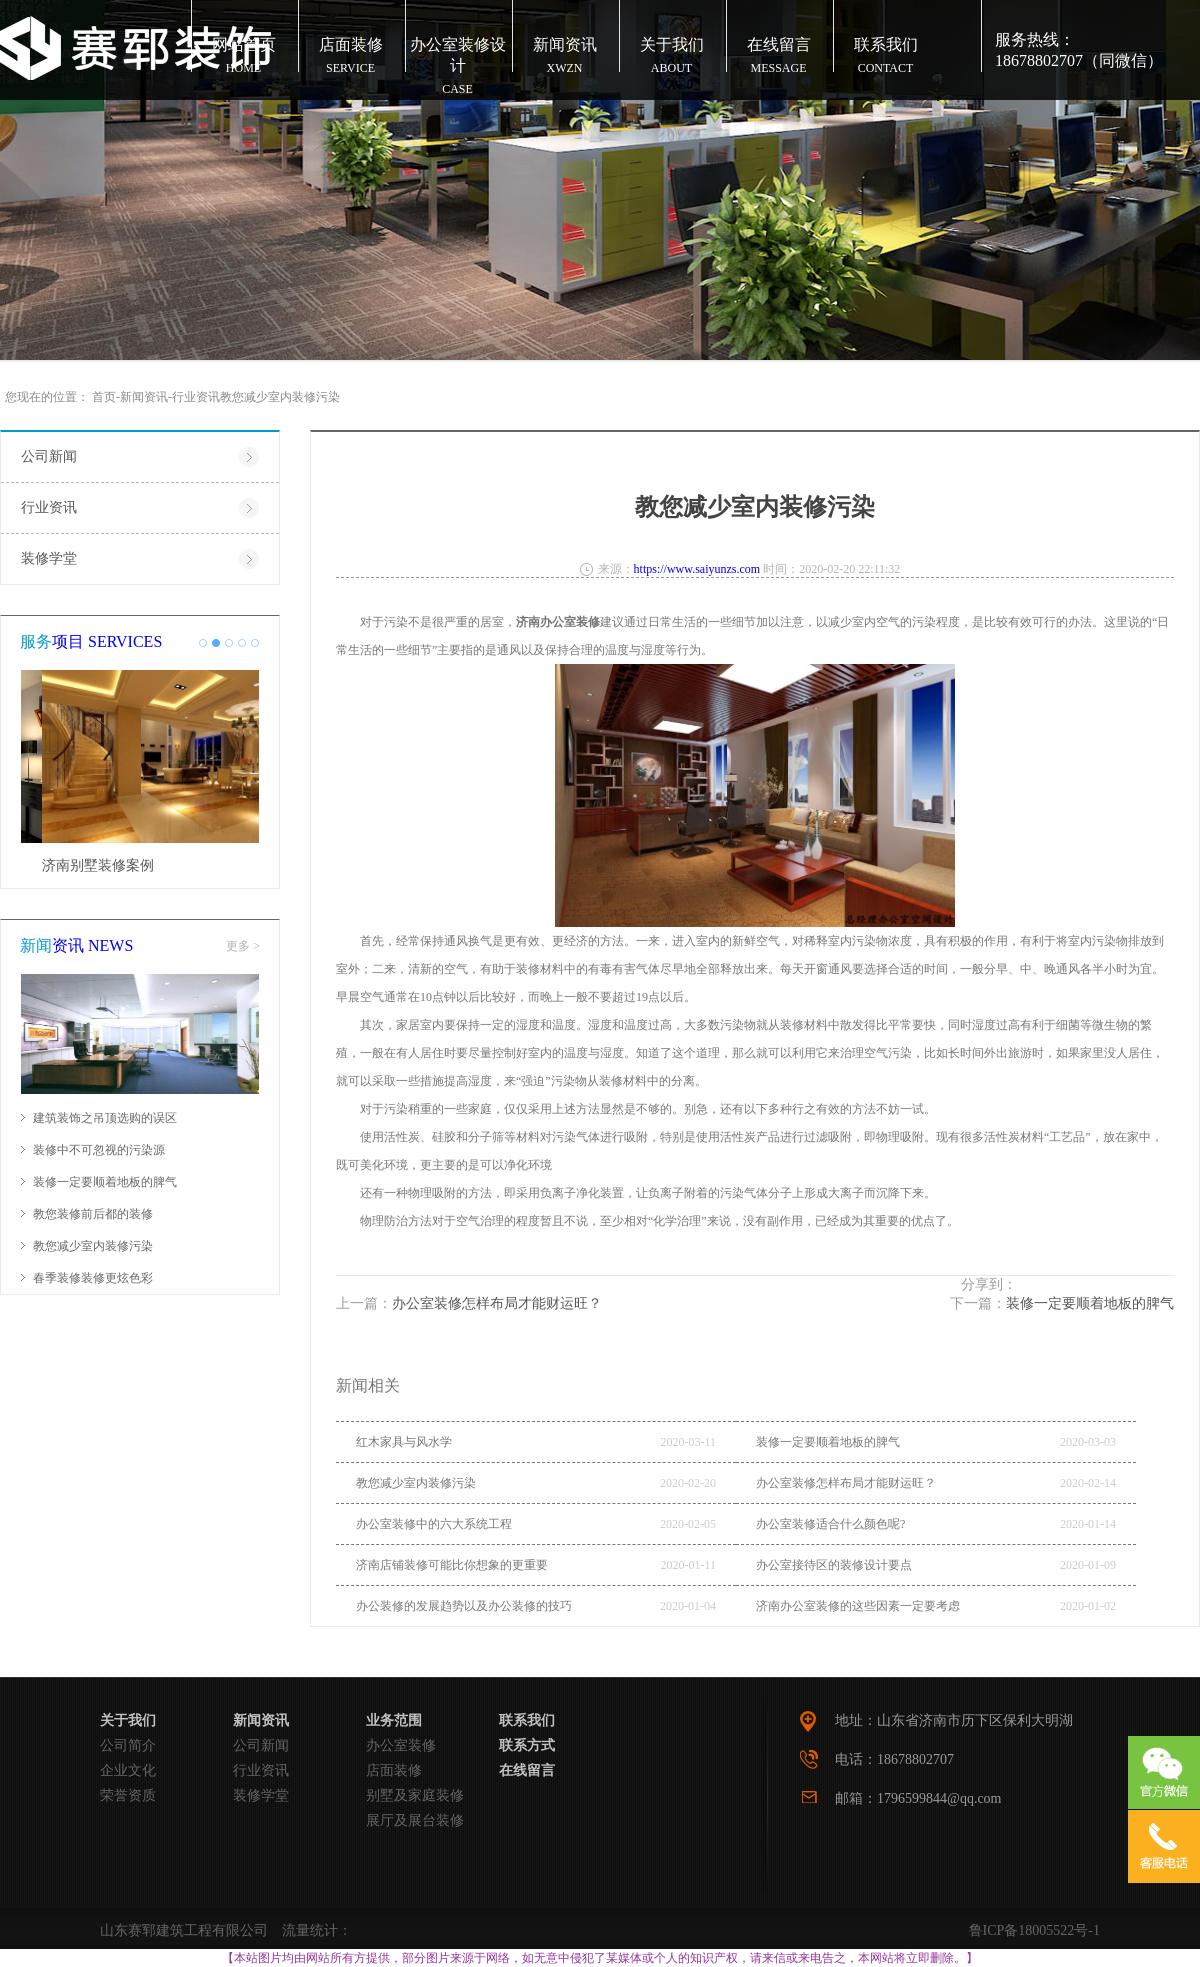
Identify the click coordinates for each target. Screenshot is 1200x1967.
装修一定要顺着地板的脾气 (105, 1182)
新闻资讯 (144, 397)
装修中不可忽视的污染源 (99, 1150)
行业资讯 (196, 397)
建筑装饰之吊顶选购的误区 (105, 1118)
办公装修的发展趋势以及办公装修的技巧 (464, 1606)
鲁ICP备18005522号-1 (1034, 1930)
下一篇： (1062, 1303)
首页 (104, 397)
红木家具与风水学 (404, 1442)
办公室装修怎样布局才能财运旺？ (846, 1483)
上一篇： (469, 1303)
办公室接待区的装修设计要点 (834, 1565)
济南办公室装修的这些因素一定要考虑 (858, 1606)
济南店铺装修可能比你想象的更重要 (452, 1565)
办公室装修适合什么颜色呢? (830, 1524)
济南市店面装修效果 (84, 865)
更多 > (243, 946)
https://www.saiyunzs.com (697, 569)
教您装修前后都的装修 (93, 1214)
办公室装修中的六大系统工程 (434, 1524)
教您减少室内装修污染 (93, 1246)
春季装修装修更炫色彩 (93, 1278)
